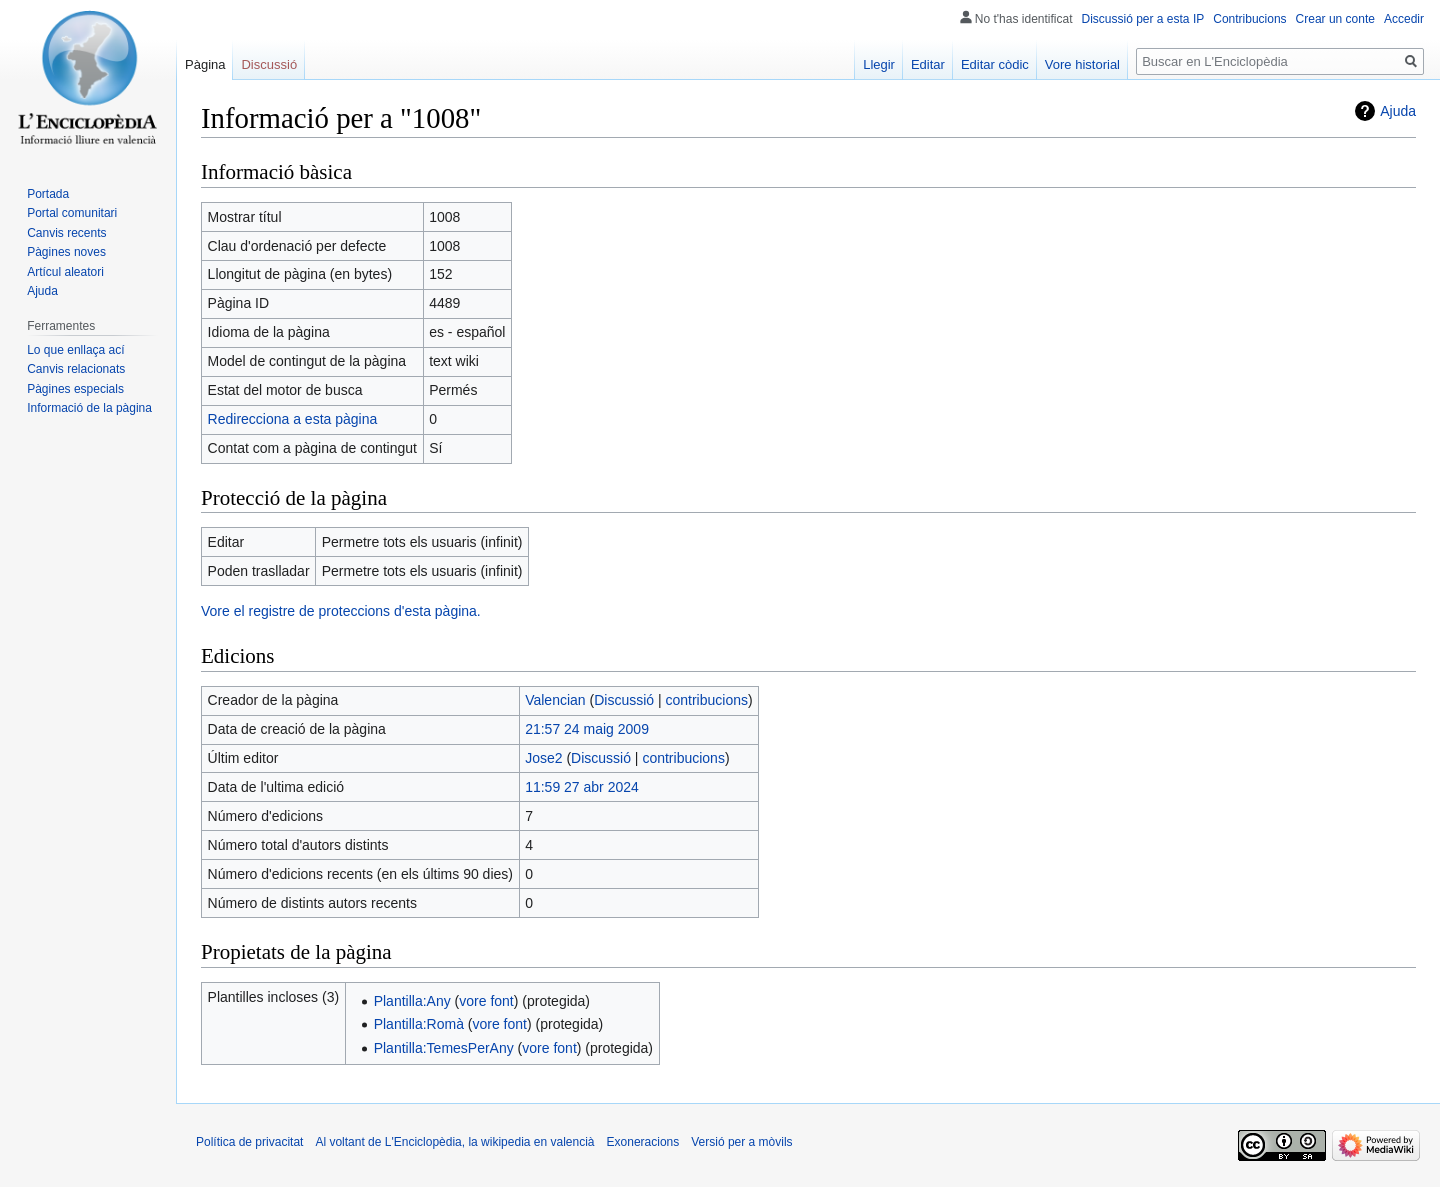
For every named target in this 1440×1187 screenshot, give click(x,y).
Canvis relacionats (76, 369)
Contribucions (1249, 19)
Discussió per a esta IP (1143, 19)
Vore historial (1082, 64)
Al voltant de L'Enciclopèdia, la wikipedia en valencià (454, 1142)
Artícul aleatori (65, 272)
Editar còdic (995, 64)
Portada (48, 194)
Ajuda (1398, 111)
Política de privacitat (249, 1142)
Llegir (879, 64)
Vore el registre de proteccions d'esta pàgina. (341, 611)
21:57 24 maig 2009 (587, 729)
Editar (928, 64)
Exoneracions (643, 1142)
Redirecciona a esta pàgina (293, 419)
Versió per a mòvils (741, 1142)
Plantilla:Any (412, 1001)
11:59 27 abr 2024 (582, 787)
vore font (486, 1001)
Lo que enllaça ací (75, 350)
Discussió (624, 700)
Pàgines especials (75, 389)
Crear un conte (1335, 19)
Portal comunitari (72, 213)
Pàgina (205, 64)
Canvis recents (66, 233)
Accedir (1404, 19)
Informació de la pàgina (89, 408)
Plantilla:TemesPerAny (444, 1048)
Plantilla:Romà (419, 1024)
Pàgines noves (66, 252)
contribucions (707, 700)
